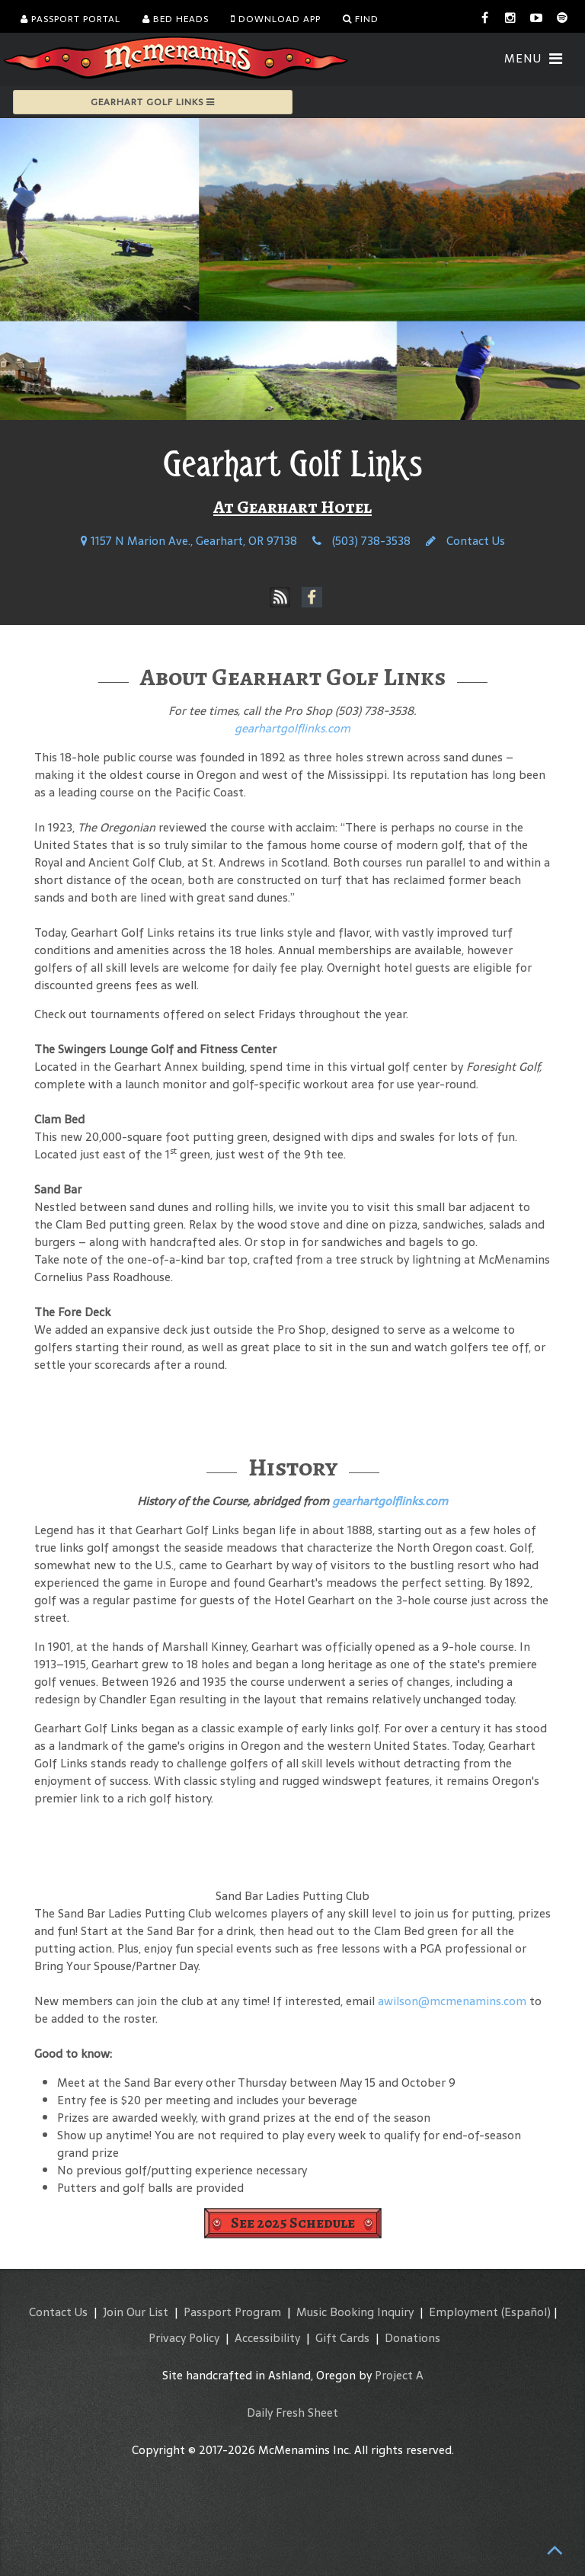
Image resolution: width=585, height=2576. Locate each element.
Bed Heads (175, 19)
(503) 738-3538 (361, 540)
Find (361, 19)
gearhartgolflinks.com (292, 728)
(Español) (526, 2311)
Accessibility (267, 2337)
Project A (399, 2375)
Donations (412, 2337)
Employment (463, 2311)
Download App (276, 19)
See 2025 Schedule (293, 2222)
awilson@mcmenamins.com (452, 2000)
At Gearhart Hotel (292, 507)
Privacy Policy (184, 2337)
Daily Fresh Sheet (292, 2412)
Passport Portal (70, 19)
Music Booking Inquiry (355, 2311)
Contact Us (465, 540)
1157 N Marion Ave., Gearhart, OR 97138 (189, 540)
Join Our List (135, 2311)
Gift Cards (342, 2337)
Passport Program (232, 2311)
